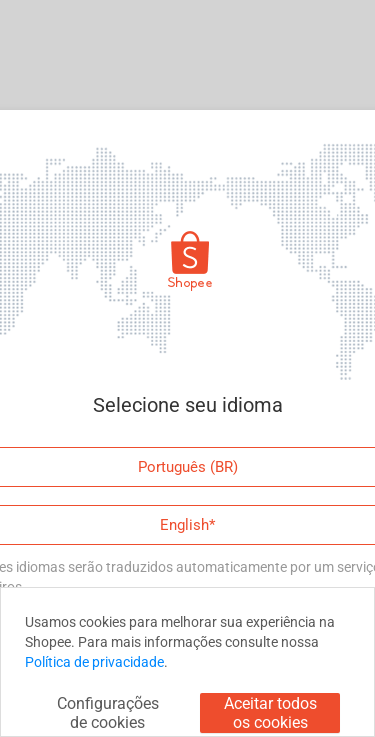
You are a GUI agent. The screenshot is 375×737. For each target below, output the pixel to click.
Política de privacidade (94, 662)
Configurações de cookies (108, 713)
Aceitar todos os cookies (270, 713)
